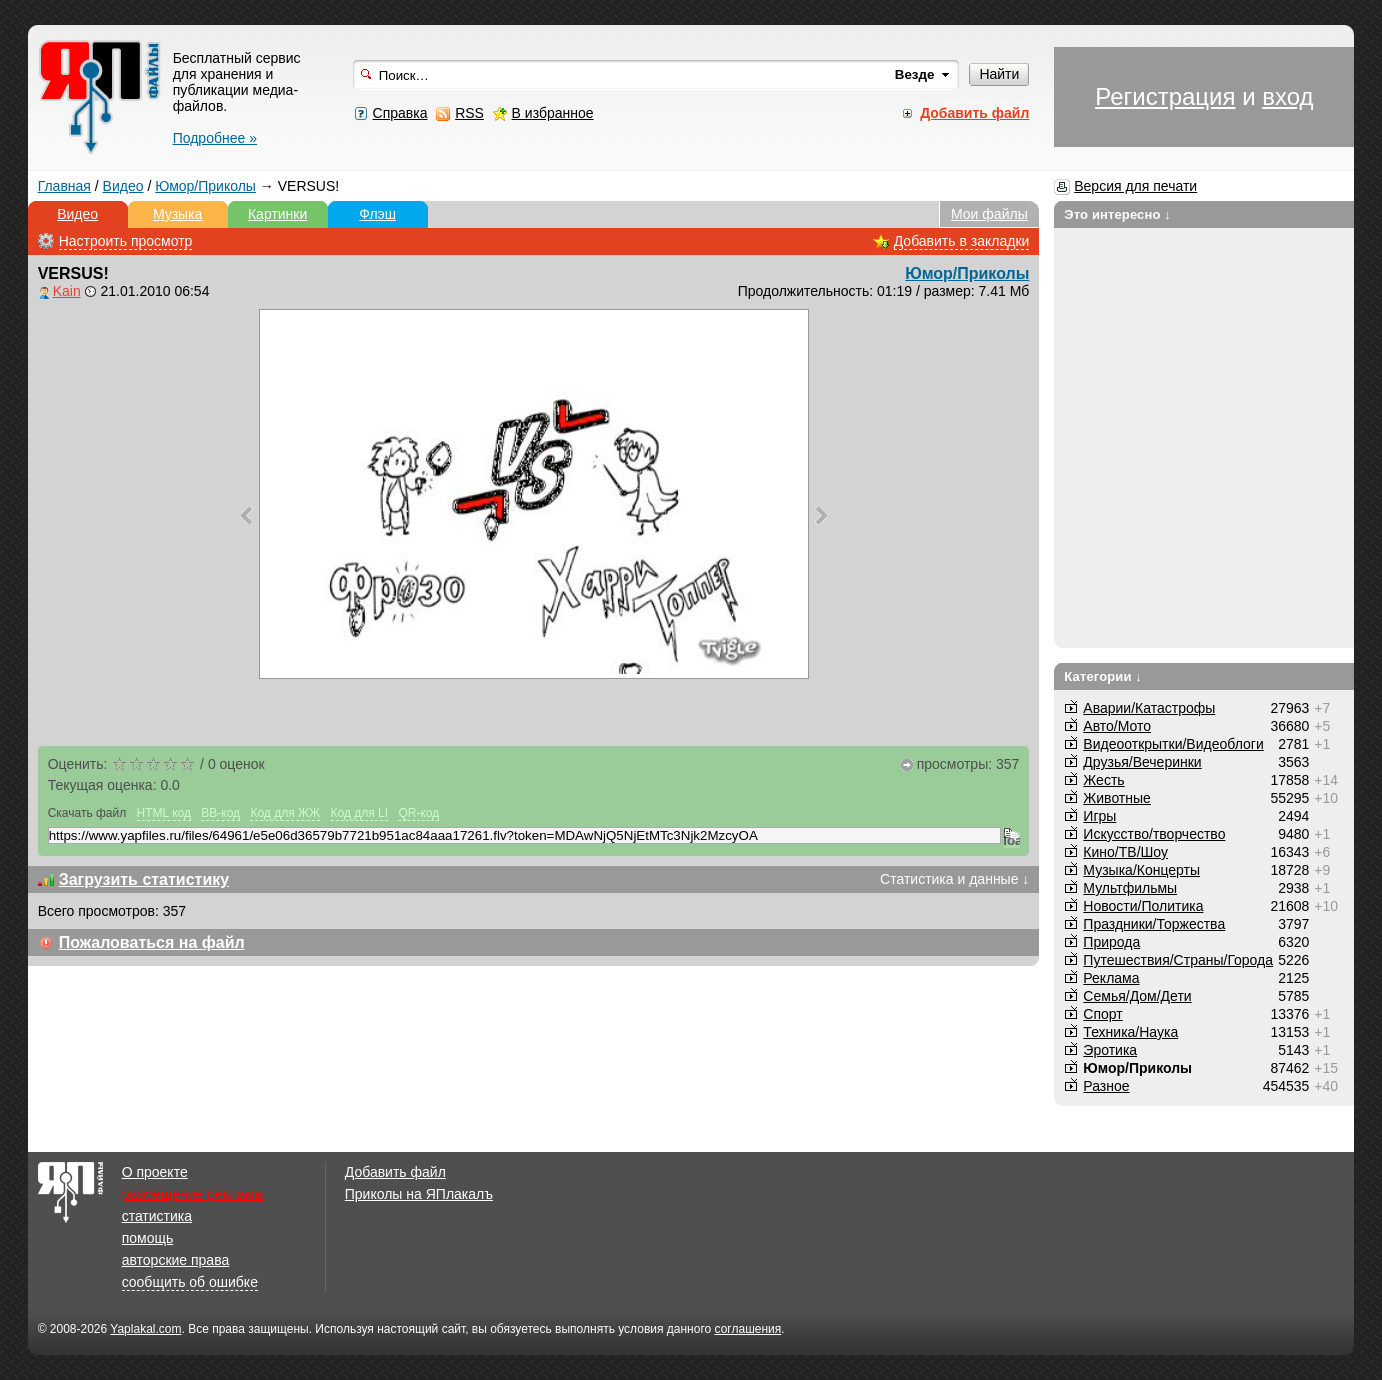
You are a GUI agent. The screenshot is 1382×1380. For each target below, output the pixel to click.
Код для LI (360, 813)
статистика (157, 1216)
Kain (67, 291)
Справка (400, 113)
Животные (1117, 798)
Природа (1111, 942)
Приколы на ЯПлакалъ (419, 1194)
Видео (123, 186)
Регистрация (1165, 96)
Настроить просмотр (126, 241)
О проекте (155, 1172)
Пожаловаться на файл (152, 942)
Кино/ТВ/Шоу (1125, 852)
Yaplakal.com (145, 1329)
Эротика (1110, 1050)
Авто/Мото (1117, 726)
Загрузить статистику (144, 879)
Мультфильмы (1130, 888)
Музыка (178, 214)
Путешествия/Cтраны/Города (1178, 960)
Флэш (377, 214)
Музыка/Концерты (1141, 870)
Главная (64, 186)
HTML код (164, 813)
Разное (1106, 1086)
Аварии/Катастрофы (1149, 708)
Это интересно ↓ (1117, 214)
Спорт (1102, 1014)
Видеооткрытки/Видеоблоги (1173, 744)
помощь (148, 1238)
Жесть (1103, 780)
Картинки (277, 214)
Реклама (1111, 978)
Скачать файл (87, 813)
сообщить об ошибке (190, 1282)
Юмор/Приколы (205, 186)
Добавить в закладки (962, 241)
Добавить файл (395, 1172)
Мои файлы (989, 214)
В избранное (553, 113)
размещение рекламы (193, 1194)
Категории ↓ (1103, 676)
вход (1287, 96)
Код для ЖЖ (285, 813)
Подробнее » (215, 138)
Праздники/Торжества (1154, 924)
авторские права (176, 1260)
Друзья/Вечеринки (1142, 762)
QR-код (418, 813)
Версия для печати (1135, 186)
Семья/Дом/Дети (1137, 996)
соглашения (748, 1329)
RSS (469, 113)
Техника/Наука (1130, 1032)
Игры (1099, 816)
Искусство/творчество (1154, 834)
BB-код (220, 813)
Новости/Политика (1143, 906)
